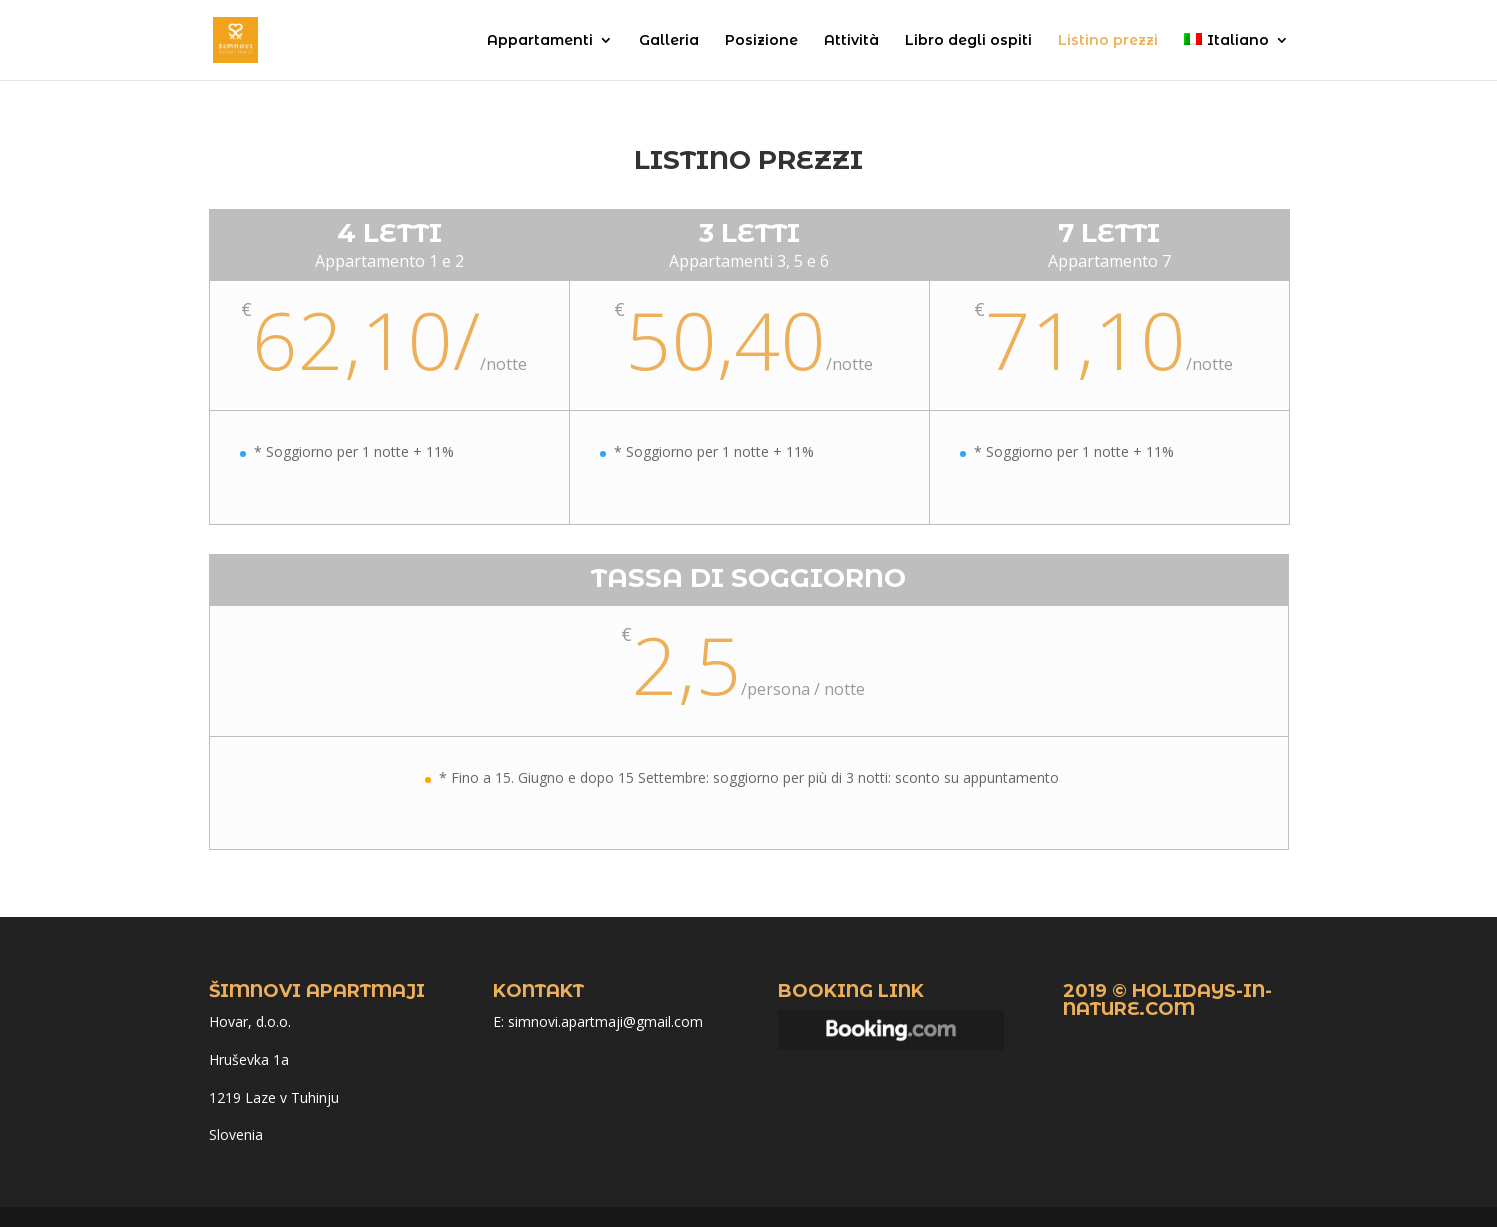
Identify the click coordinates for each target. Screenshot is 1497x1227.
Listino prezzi (1108, 41)
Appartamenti (540, 41)
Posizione (761, 41)
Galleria (669, 41)
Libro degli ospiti (968, 41)
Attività (851, 41)
